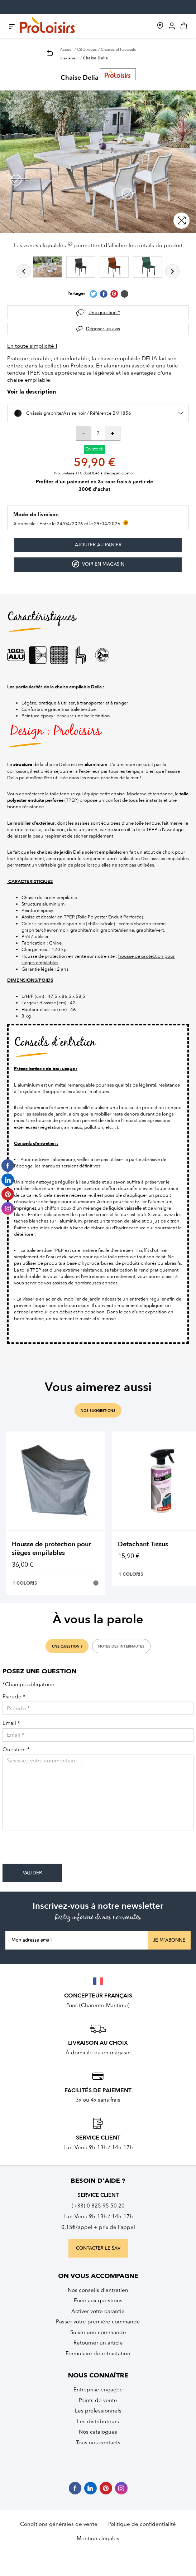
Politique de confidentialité (142, 2524)
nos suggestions (98, 1410)
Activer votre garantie (98, 2311)
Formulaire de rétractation (98, 2353)
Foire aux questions (98, 2300)
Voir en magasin (98, 564)
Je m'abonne (169, 1940)
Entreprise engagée (98, 2389)
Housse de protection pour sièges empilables (51, 1548)
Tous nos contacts (98, 2442)
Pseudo (14, 1696)
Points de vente (98, 2400)
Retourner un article (98, 2343)
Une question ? (104, 312)
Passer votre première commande (98, 2321)
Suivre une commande (98, 2332)
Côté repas (87, 49)
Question (16, 1749)
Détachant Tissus (143, 1544)
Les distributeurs (98, 2421)
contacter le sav (98, 2248)
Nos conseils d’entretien (98, 2290)
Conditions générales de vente (58, 2524)
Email (11, 1723)
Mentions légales (98, 2538)
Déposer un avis (103, 328)
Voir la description (31, 392)
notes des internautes (121, 1646)
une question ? (67, 1646)
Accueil (66, 49)
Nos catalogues (98, 2432)
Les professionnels (98, 2410)
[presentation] (57, 1850)
